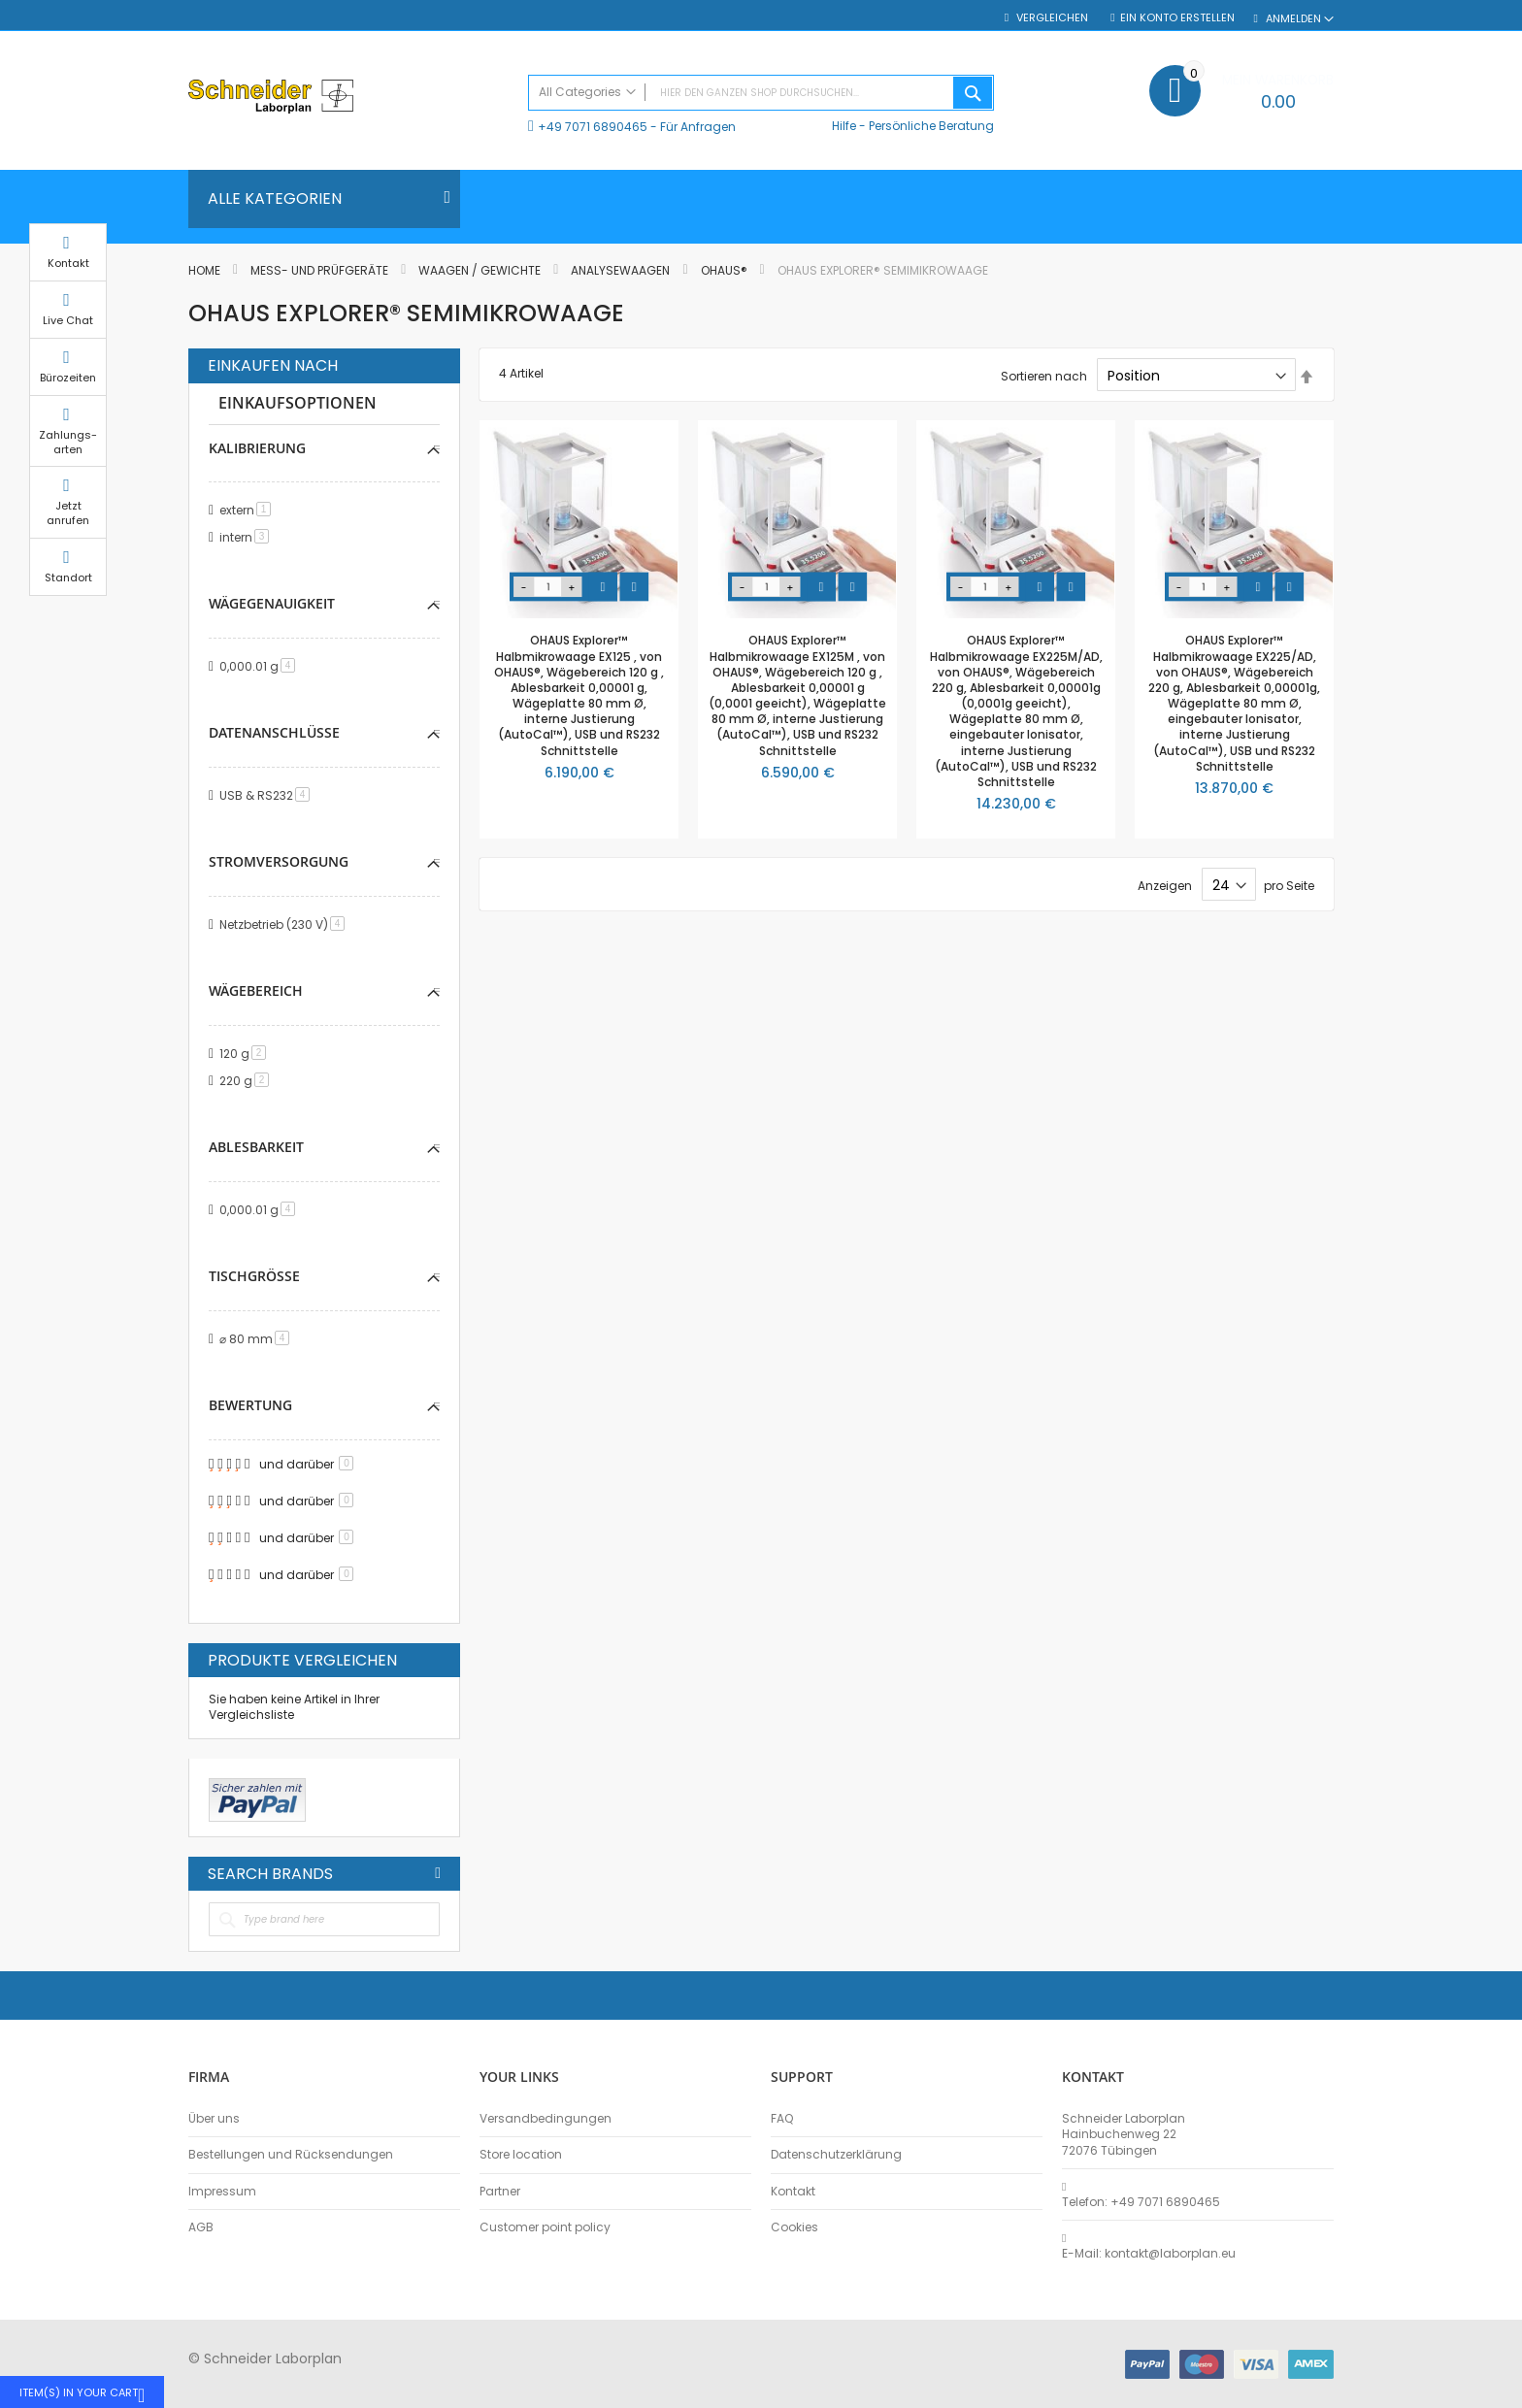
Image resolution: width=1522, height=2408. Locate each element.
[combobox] (761, 93)
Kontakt (793, 2191)
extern (248, 510)
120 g (246, 1053)
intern (247, 537)
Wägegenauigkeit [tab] (272, 603)
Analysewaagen (622, 270)
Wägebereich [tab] (256, 990)
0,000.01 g (260, 666)
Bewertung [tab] (250, 1405)
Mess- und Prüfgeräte (320, 270)
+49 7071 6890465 (592, 126)
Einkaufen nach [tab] (273, 366)
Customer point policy (545, 2227)
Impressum (222, 2191)
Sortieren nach (1044, 376)
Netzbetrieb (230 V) (285, 924)
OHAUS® (725, 270)
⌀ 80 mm (257, 1339)
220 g (247, 1080)
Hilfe (844, 125)
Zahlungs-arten (1382, 460)
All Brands (438, 1873)
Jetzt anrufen (1382, 532)
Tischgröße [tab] (254, 1276)
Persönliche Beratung (931, 125)
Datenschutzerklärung (836, 2154)
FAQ (782, 2119)
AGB (201, 2227)
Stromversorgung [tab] (278, 861)
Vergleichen (1050, 18)
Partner (500, 2191)
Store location (521, 2154)
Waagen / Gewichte (481, 270)
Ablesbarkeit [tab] (256, 1147)
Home (205, 270)
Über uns (214, 2119)
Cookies (794, 2227)
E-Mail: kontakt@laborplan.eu (1149, 2253)
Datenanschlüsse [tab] (274, 732)
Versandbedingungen (546, 2119)
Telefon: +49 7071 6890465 (1141, 2202)
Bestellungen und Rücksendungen (290, 2154)
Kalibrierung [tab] (257, 448)
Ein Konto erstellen (1177, 18)
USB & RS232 (267, 795)
